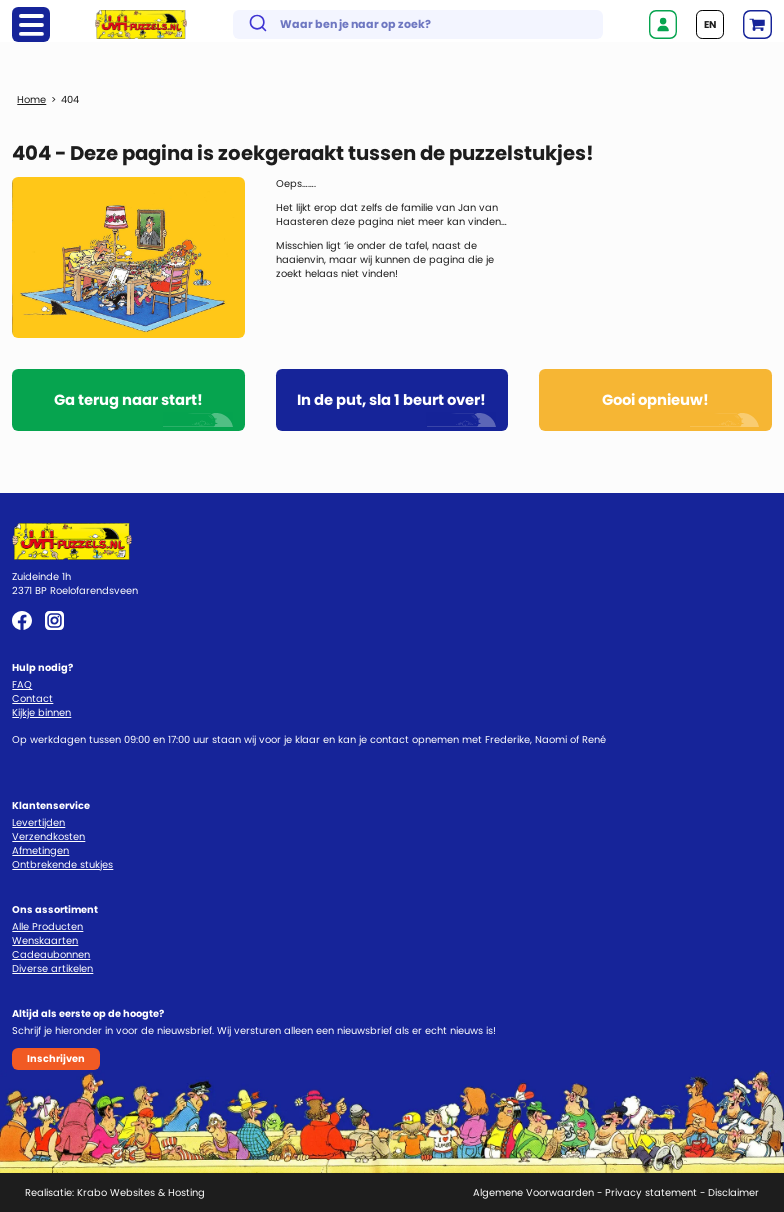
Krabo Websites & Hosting (141, 1192)
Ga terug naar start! (128, 399)
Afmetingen (40, 850)
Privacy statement (651, 1192)
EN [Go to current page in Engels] (710, 24)
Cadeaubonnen (51, 954)
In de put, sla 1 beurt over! (391, 399)
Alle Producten (47, 926)
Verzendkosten (48, 836)
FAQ (22, 684)
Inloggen (663, 24)
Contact (32, 698)
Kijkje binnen (41, 712)
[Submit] (256, 25)
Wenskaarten (45, 940)
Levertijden (38, 822)
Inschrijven (56, 1058)
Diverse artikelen (52, 968)
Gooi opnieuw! (655, 399)
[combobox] (418, 24)
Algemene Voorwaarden (533, 1192)
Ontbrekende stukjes (62, 864)
